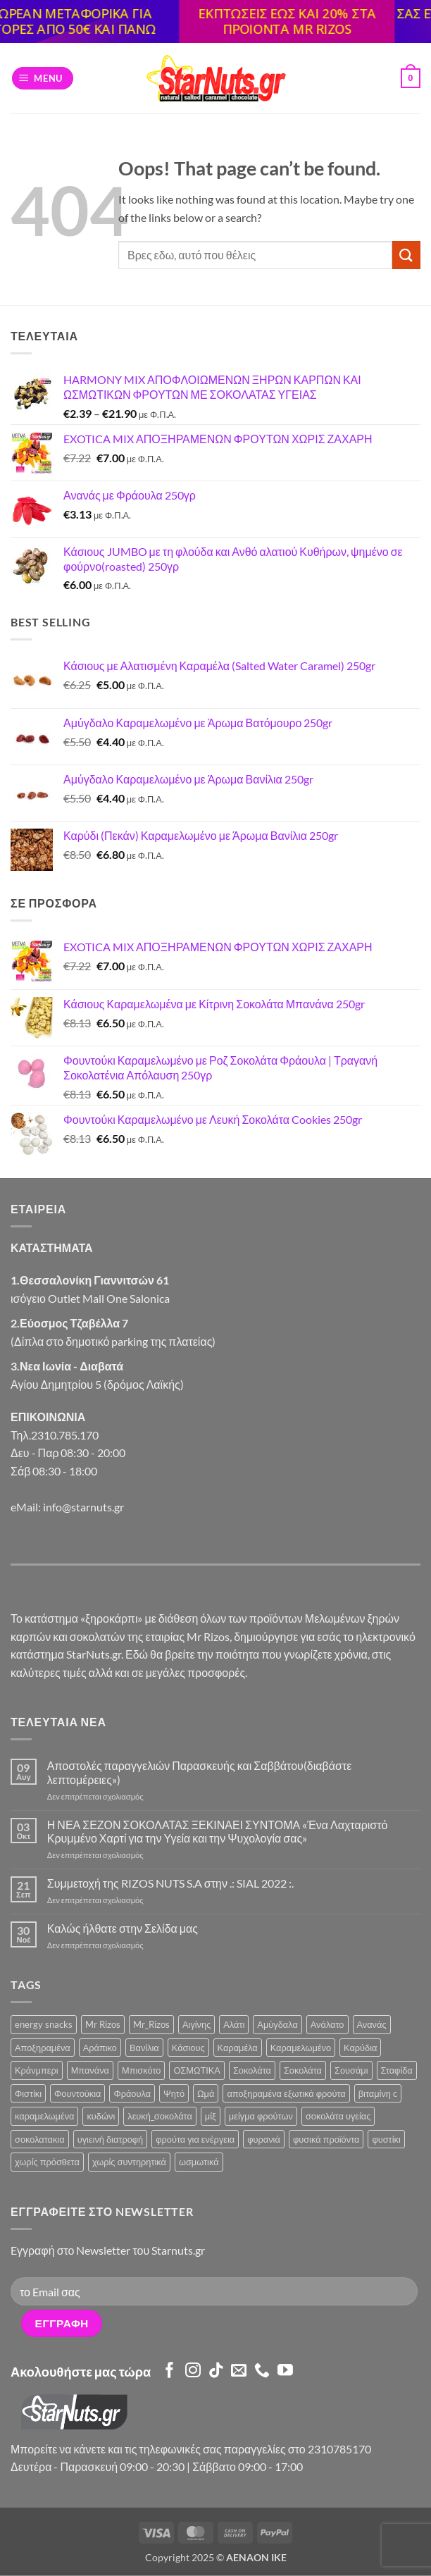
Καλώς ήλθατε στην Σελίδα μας (122, 1928)
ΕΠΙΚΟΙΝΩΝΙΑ (48, 1416)
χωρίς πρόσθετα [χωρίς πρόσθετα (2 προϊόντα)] (47, 2161)
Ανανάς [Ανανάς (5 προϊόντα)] (372, 2024)
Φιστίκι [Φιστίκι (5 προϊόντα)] (28, 2093)
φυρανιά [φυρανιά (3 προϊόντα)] (263, 2139)
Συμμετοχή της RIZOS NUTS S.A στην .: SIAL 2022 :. (170, 1883)
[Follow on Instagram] (193, 2371)
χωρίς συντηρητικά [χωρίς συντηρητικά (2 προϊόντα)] (129, 2161)
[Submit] (406, 254)
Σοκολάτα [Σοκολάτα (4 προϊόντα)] (303, 2070)
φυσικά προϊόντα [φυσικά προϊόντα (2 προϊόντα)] (326, 2139)
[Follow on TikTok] (216, 2371)
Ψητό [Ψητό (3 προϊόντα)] (174, 2093)
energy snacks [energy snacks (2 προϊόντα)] (44, 2024)
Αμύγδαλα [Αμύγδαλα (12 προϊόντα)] (277, 2024)
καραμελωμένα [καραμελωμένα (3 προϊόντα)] (44, 2116)
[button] (43, 78)
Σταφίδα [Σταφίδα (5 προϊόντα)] (397, 2070)
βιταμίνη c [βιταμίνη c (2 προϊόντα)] (377, 2093)
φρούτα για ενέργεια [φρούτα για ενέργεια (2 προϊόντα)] (195, 2139)
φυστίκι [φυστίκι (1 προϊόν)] (386, 2139)
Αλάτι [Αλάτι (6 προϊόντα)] (233, 2024)
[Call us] (262, 2371)
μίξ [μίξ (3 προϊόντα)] (210, 2116)
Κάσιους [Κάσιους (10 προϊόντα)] (188, 2047)
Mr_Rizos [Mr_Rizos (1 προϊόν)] (151, 2024)
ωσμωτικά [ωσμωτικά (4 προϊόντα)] (199, 2161)
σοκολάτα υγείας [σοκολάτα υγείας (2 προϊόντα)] (338, 2116)
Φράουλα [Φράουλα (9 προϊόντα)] (132, 2093)
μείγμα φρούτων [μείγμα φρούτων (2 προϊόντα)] (261, 2116)
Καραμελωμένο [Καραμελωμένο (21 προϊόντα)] (300, 2047)
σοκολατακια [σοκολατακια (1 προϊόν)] (40, 2139)
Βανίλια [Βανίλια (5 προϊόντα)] (144, 2047)
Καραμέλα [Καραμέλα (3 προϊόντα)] (238, 2047)
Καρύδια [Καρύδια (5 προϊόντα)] (360, 2047)
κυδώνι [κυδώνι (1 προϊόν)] (101, 2116)
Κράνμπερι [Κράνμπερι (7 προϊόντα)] (36, 2070)
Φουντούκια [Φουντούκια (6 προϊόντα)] (77, 2093)
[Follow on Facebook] (169, 2371)
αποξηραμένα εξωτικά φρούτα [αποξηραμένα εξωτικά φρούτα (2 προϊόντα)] (286, 2093)
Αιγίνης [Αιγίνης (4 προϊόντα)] (196, 2024)
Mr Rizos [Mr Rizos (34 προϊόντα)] (102, 2024)
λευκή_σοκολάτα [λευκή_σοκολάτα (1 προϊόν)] (159, 2116)
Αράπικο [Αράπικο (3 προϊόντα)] (100, 2047)
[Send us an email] (238, 2371)
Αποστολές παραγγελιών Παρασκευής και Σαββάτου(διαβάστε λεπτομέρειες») (199, 1772)
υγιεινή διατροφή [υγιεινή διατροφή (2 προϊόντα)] (110, 2139)
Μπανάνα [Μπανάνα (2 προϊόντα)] (90, 2070)
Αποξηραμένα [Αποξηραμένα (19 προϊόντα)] (42, 2047)
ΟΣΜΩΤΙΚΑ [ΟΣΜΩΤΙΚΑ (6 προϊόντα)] (196, 2070)
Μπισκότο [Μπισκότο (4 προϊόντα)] (141, 2070)
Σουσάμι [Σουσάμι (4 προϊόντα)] (351, 2070)
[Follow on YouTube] (285, 2371)
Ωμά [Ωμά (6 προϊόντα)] (205, 2093)
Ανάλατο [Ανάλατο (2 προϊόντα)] (327, 2024)
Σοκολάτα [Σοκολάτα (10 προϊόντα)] (252, 2070)
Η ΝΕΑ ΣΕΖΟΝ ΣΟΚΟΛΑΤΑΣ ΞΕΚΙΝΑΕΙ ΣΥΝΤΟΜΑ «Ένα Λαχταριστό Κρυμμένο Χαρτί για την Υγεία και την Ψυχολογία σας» (217, 1831)
